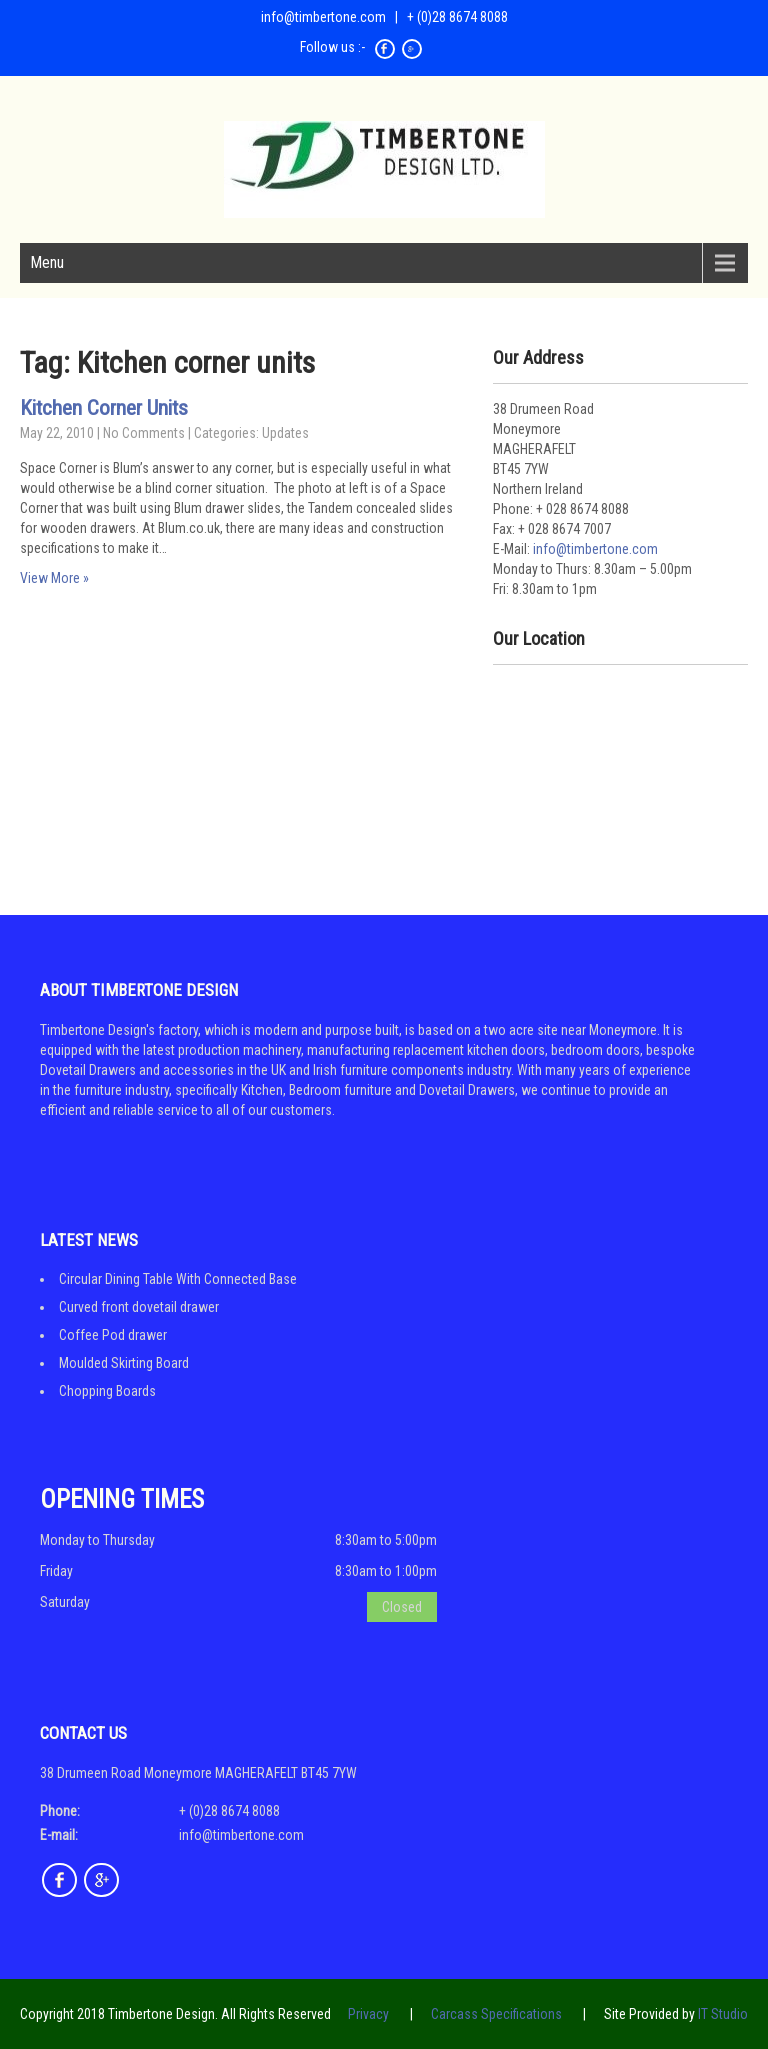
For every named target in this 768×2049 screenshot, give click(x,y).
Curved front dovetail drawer (139, 1307)
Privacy (368, 2014)
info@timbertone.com (323, 17)
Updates (285, 433)
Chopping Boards (107, 1391)
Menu (47, 262)
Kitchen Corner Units (104, 408)
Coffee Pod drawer (113, 1335)
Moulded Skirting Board (124, 1363)
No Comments (144, 433)
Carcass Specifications (496, 2014)
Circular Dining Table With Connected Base (178, 1279)
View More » (54, 578)
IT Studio (723, 2014)
